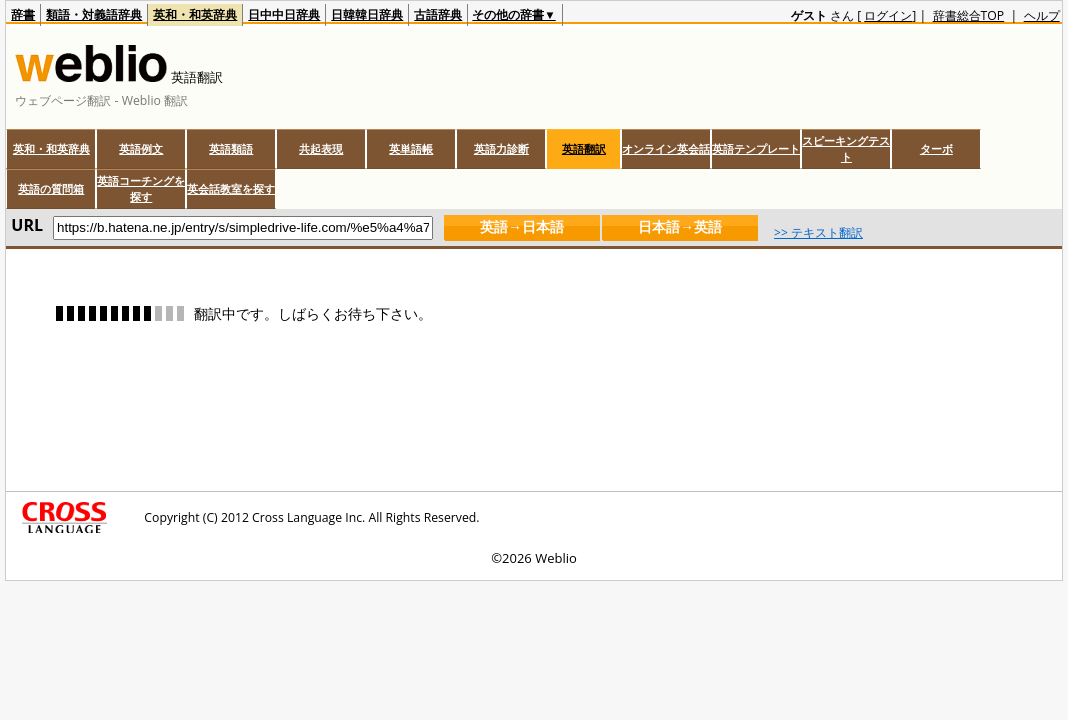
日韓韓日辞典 (367, 14)
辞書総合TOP (969, 15)
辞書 (23, 14)
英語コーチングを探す (141, 188)
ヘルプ (1042, 15)
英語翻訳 (584, 148)
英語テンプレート (756, 148)
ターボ (936, 148)
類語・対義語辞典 (94, 14)
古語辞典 (438, 14)
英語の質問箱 (51, 188)
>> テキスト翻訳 (818, 232)
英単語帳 (411, 148)
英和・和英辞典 (195, 14)
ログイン (888, 15)
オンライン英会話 (666, 148)
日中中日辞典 (284, 14)
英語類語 (231, 148)
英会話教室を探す (231, 188)
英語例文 (141, 148)
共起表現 (321, 148)
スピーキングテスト (846, 148)
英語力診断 (501, 148)
